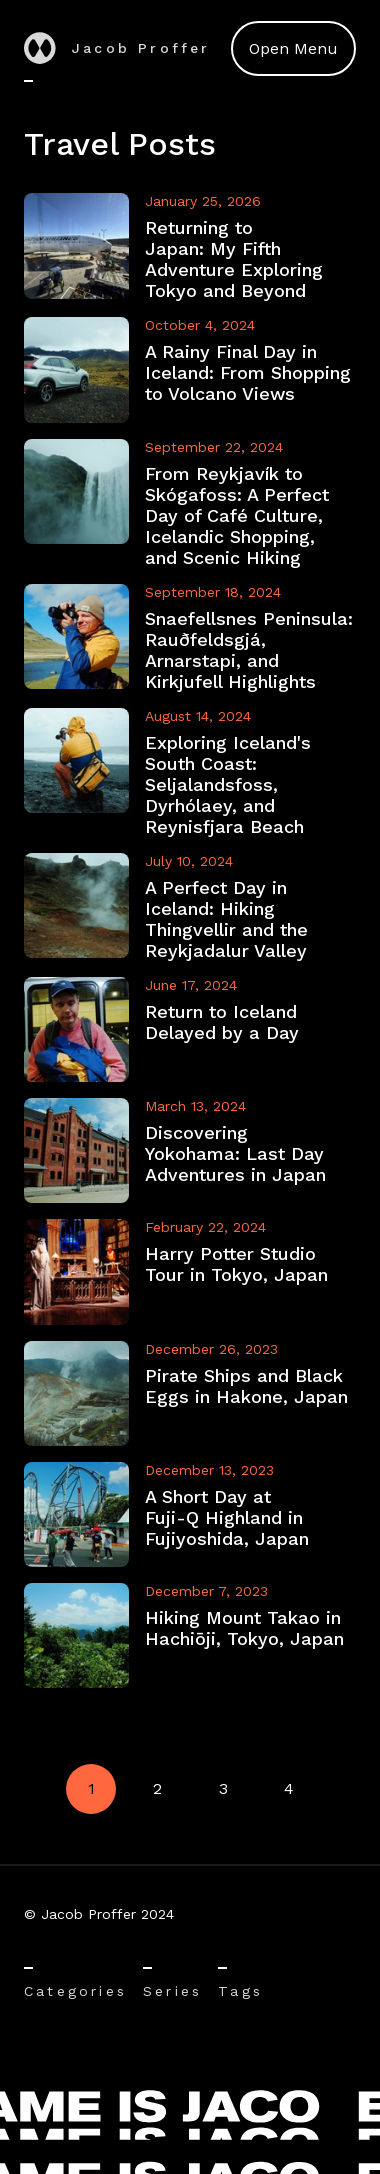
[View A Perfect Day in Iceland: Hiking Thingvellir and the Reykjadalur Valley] (190, 907)
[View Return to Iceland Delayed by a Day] (190, 1029)
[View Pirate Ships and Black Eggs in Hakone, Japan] (190, 1393)
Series (172, 1991)
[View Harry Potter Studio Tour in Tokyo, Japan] (190, 1271)
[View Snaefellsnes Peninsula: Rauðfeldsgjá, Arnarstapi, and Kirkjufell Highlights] (190, 638)
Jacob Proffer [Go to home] (117, 48)
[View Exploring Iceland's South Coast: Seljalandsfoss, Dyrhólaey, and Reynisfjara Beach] (190, 772)
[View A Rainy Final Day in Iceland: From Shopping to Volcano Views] (190, 369)
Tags (240, 1991)
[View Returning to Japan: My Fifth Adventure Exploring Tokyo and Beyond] (190, 247)
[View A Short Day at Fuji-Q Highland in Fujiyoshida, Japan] (190, 1514)
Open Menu (293, 48)
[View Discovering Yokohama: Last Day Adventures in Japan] (190, 1150)
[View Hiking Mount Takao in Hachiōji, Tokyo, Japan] (190, 1635)
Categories (75, 1991)
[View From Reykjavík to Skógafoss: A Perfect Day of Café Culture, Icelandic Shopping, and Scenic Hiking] (190, 503)
